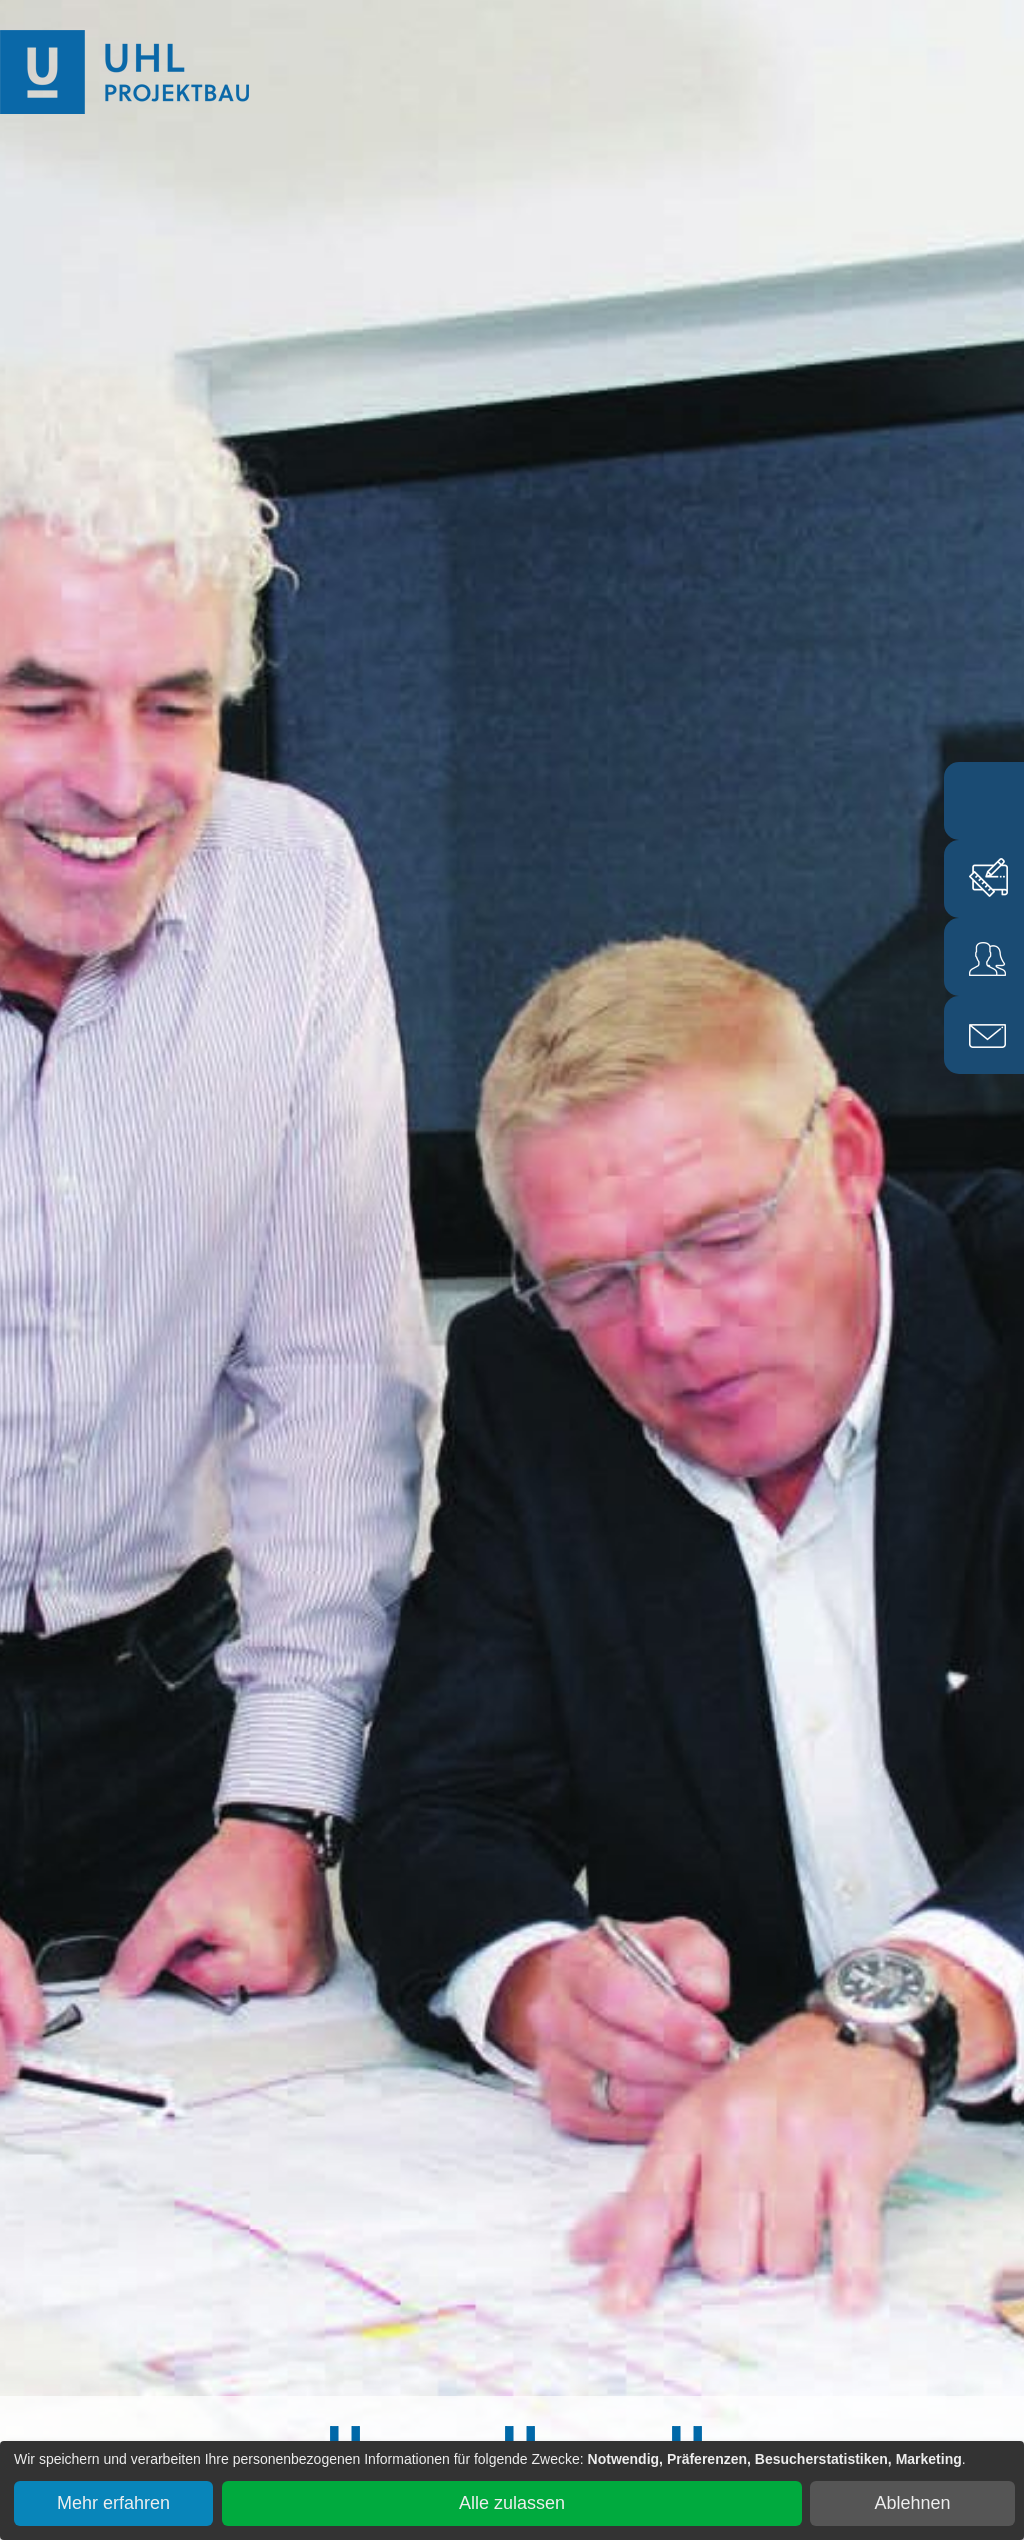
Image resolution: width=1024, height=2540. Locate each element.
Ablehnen (913, 2503)
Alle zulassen (512, 2503)
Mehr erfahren (113, 2503)
